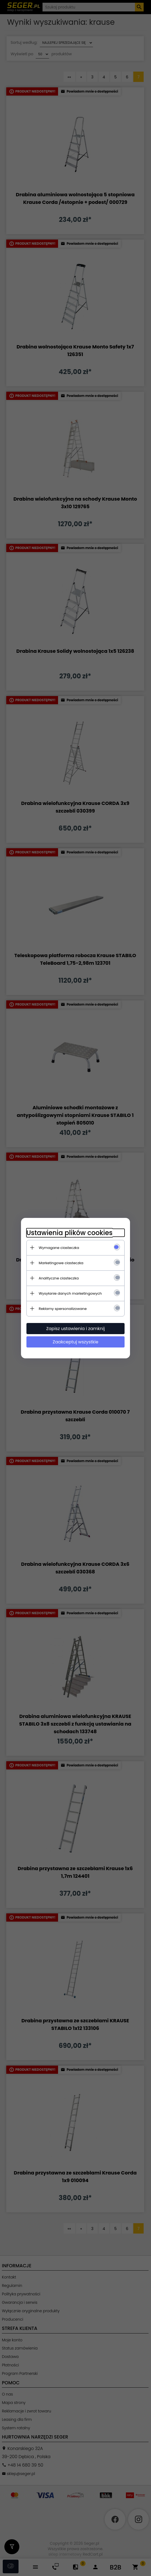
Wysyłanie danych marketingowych (70, 1293)
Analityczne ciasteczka (59, 1278)
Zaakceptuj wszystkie (75, 1342)
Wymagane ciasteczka (59, 1247)
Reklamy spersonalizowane (63, 1308)
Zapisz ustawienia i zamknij (75, 1328)
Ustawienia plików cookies (69, 1233)
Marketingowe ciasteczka (61, 1263)
